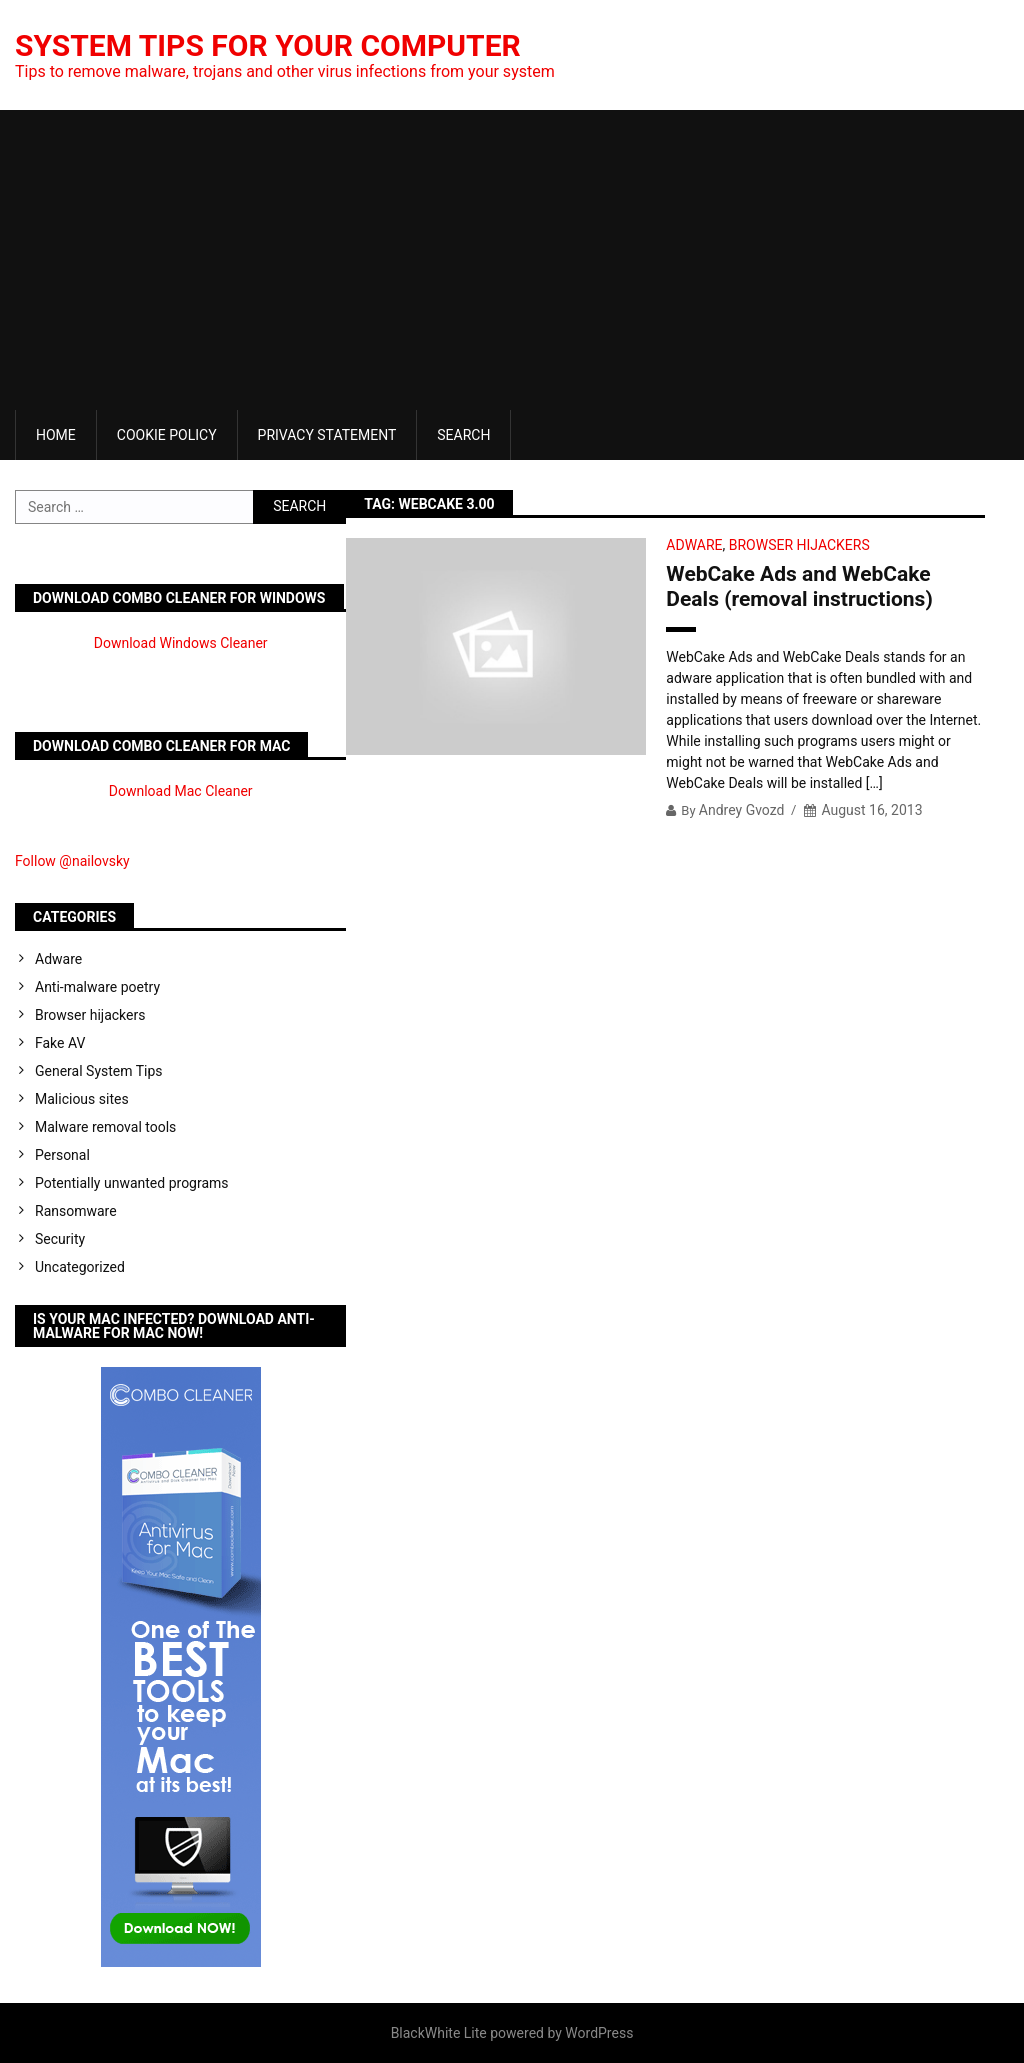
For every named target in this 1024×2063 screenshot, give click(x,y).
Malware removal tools (105, 1127)
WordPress (599, 2033)
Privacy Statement (327, 435)
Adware (694, 545)
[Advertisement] (512, 260)
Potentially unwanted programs (132, 1183)
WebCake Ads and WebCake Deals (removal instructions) (799, 586)
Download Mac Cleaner (181, 791)
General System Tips (99, 1071)
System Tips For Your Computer (268, 45)
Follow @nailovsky (72, 861)
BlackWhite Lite (439, 2033)
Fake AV (60, 1043)
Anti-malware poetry (97, 987)
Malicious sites (82, 1099)
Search (463, 435)
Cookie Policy (167, 435)
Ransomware (76, 1211)
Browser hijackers (799, 545)
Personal (62, 1155)
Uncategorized (80, 1267)
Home (56, 435)
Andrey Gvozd (742, 810)
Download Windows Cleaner (181, 643)
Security (60, 1239)
